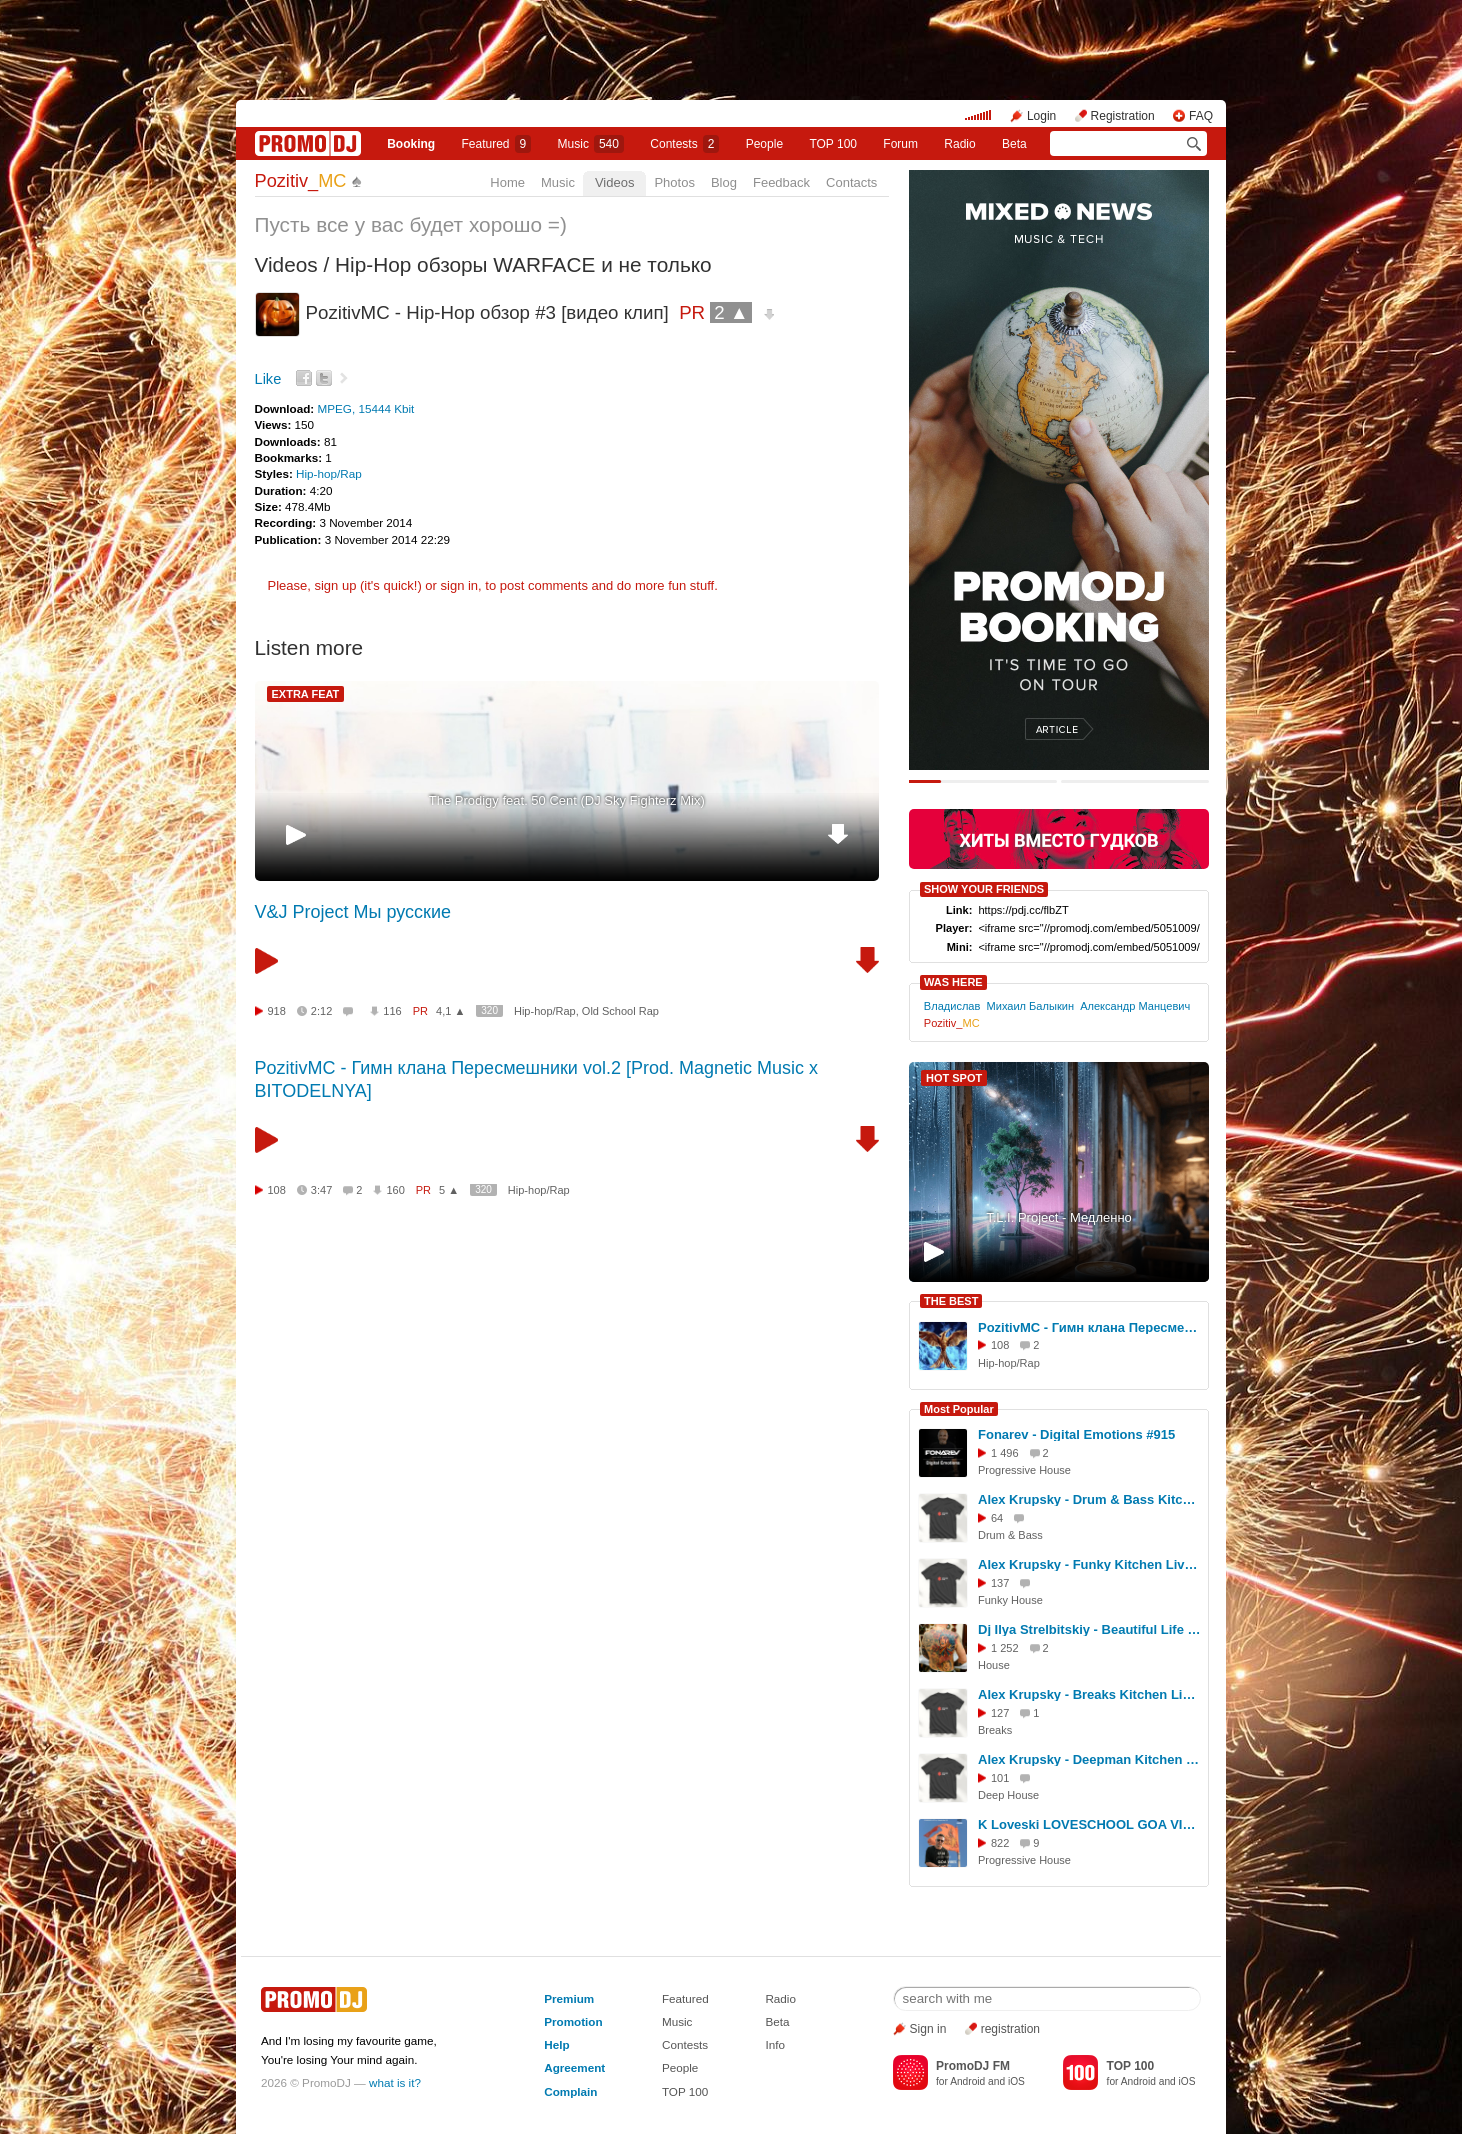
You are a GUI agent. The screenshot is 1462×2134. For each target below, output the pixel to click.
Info (775, 2044)
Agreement (574, 2067)
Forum (900, 144)
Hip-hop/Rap (329, 473)
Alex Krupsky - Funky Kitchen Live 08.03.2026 (1090, 1564)
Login (1041, 116)
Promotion (573, 2021)
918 (277, 1011)
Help (556, 2044)
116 (392, 1011)
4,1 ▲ (450, 1011)
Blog (724, 182)
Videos (615, 182)
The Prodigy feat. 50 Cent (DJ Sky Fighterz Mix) (567, 800)
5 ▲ (449, 1190)
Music (591, 144)
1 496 (1005, 1453)
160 (395, 1190)
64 (997, 1518)
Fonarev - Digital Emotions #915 (1076, 1434)
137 (1000, 1583)
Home (507, 182)
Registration (1123, 116)
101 (1000, 1778)
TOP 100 (833, 144)
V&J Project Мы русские (353, 912)
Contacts (851, 182)
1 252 (1005, 1648)
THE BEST (951, 1301)
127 (1000, 1713)
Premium (569, 1998)
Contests (685, 2044)
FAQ (1201, 116)
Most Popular (959, 1409)
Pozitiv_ (301, 181)
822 (1000, 1843)
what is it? (395, 2082)
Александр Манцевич (1135, 1006)
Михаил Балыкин (1031, 1006)
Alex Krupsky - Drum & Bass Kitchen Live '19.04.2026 (1090, 1499)
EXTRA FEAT (306, 694)
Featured (497, 144)
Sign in (928, 2029)
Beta (1014, 144)
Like (268, 379)
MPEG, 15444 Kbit (365, 408)
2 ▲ (731, 312)
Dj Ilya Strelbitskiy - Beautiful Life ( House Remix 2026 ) (1090, 1629)
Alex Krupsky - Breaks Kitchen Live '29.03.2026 (1090, 1694)
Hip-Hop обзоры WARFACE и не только (523, 264)
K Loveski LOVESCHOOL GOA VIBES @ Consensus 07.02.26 (1090, 1824)
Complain (570, 2091)
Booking (411, 144)
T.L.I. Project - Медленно (1059, 1217)
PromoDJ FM (973, 2066)
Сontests (684, 144)
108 (277, 1190)
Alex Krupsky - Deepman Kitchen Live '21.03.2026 (1090, 1759)
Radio (959, 144)
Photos (674, 182)
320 (489, 1010)
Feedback (781, 182)
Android (967, 2081)
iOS (1016, 2081)
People (764, 144)
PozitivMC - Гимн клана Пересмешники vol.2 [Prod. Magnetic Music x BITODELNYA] (1090, 1327)
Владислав (952, 1006)
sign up (335, 585)
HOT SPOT (954, 1078)
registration (1010, 2029)
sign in (460, 585)
